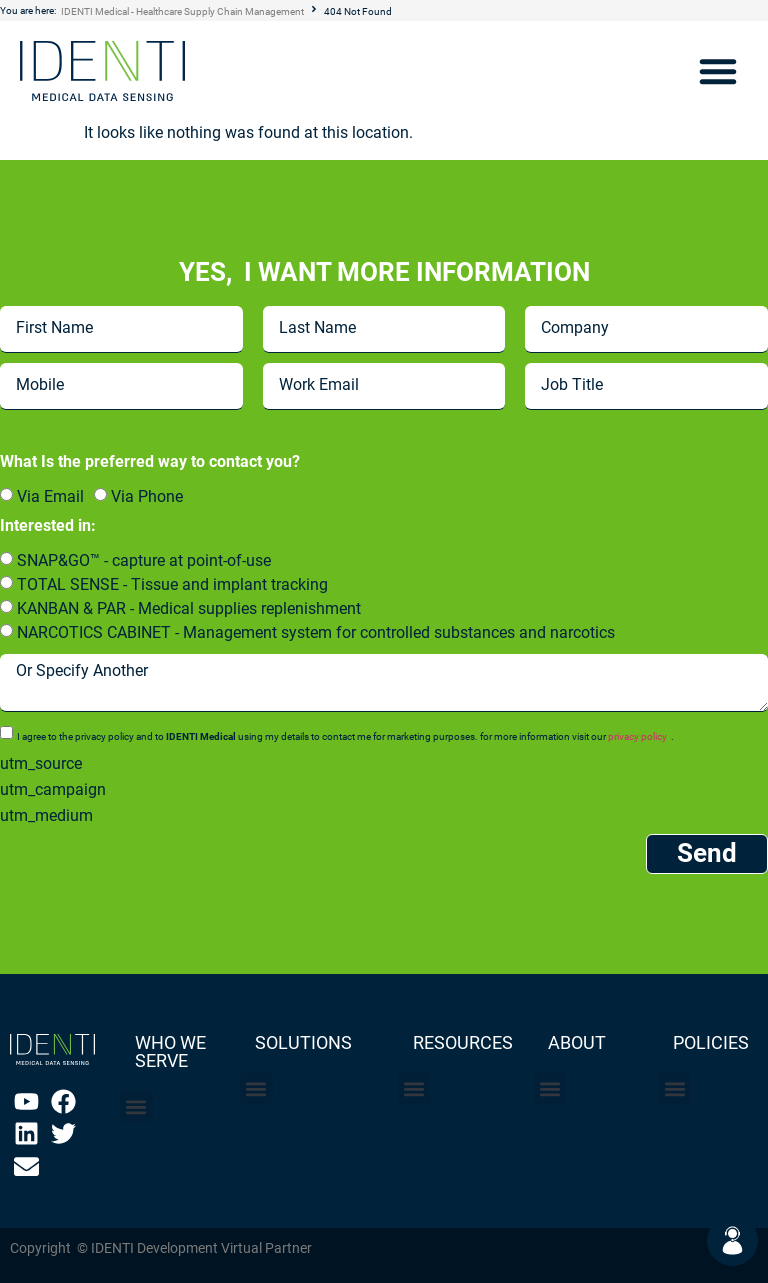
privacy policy (637, 736)
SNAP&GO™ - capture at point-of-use (144, 560)
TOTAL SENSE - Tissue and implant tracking (172, 584)
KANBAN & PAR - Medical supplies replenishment (189, 608)
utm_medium (46, 816)
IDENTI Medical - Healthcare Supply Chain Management (182, 11)
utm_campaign (53, 790)
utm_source (41, 764)
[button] (718, 71)
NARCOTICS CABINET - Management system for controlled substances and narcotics (316, 632)
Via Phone (147, 496)
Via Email (50, 496)
